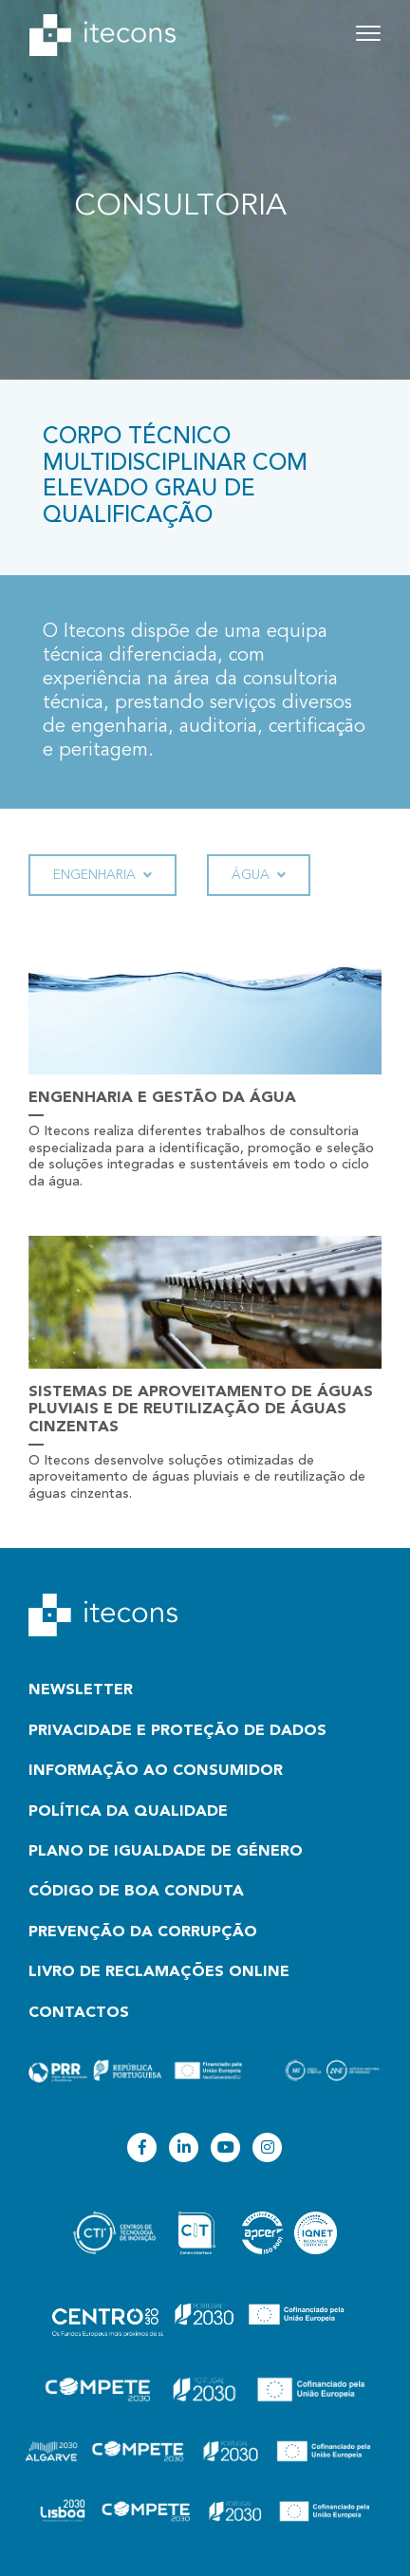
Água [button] (259, 875)
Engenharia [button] (102, 875)
